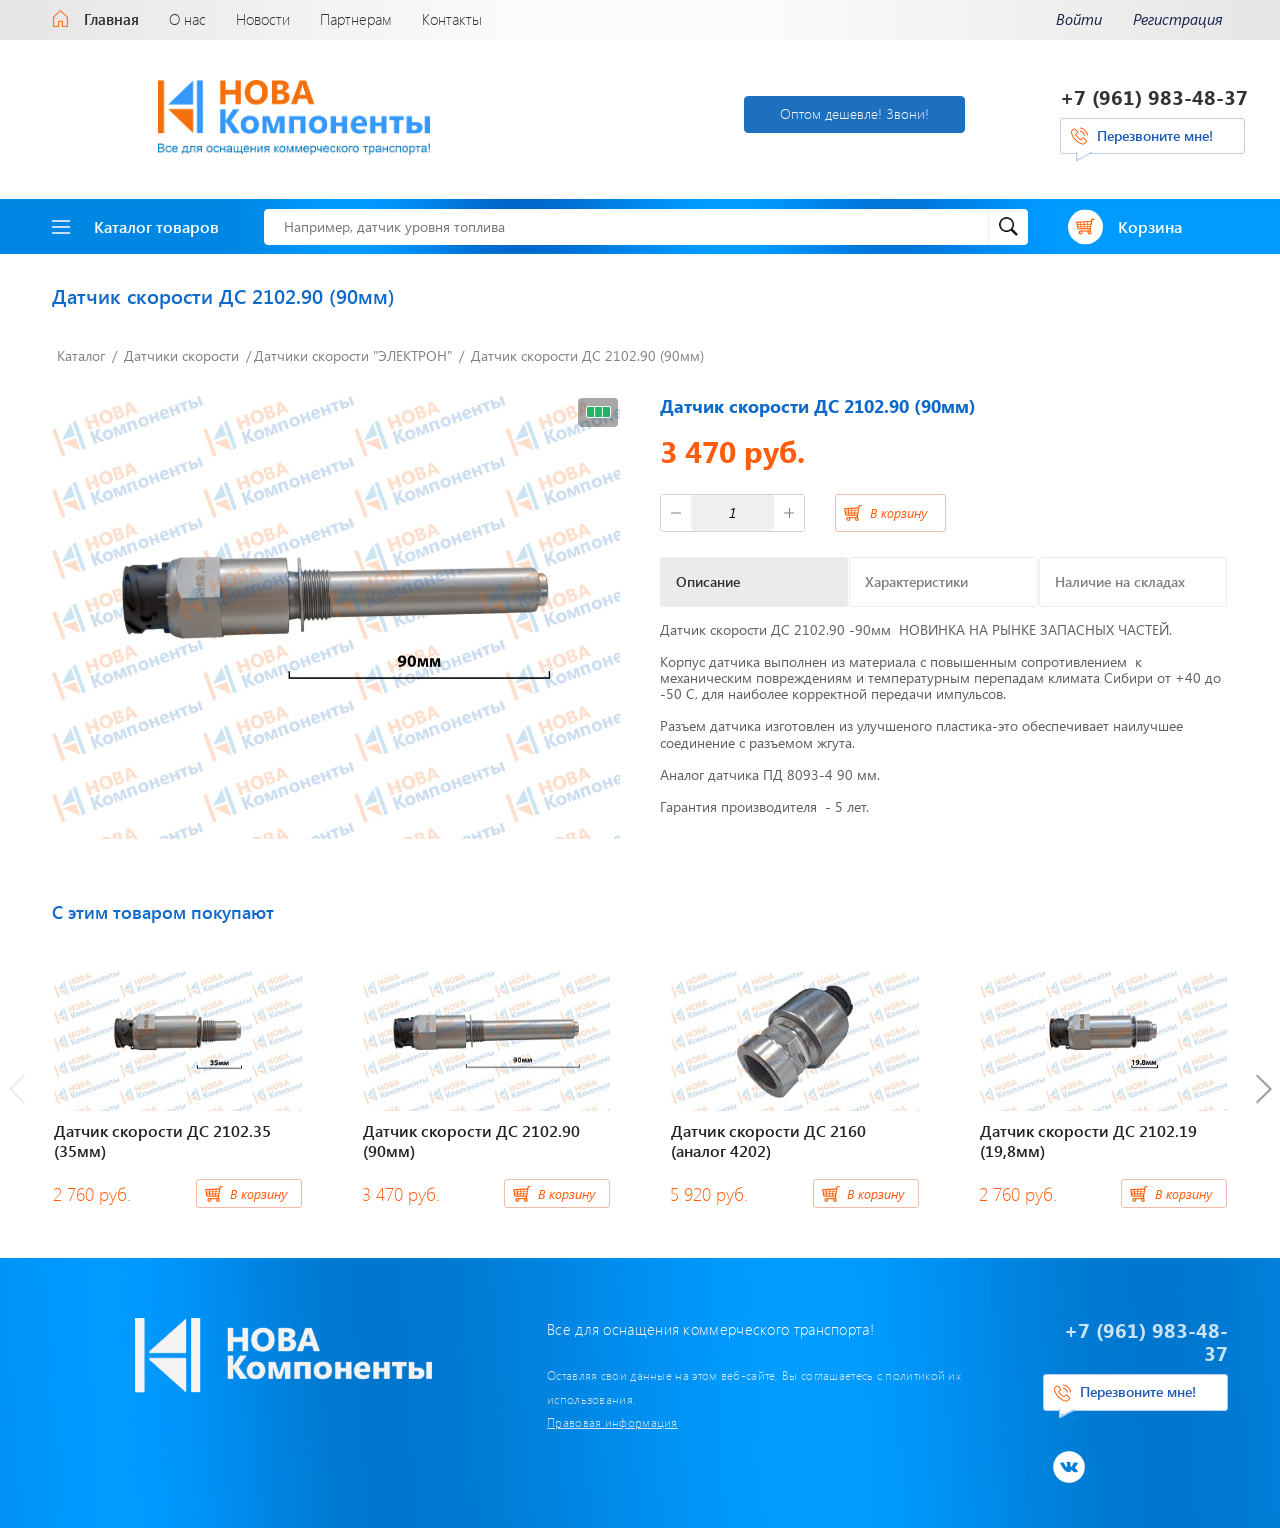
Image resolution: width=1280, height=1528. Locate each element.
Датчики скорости (181, 351)
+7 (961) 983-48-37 (1154, 94)
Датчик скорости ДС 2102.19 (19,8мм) (1088, 1136)
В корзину (898, 507)
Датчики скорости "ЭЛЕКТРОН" (353, 351)
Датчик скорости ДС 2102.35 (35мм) (162, 1136)
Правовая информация (515, 1394)
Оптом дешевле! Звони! (736, 111)
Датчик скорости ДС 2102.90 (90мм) (587, 351)
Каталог (81, 351)
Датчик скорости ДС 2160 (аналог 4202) (768, 1136)
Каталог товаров (135, 221)
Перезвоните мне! (1155, 133)
